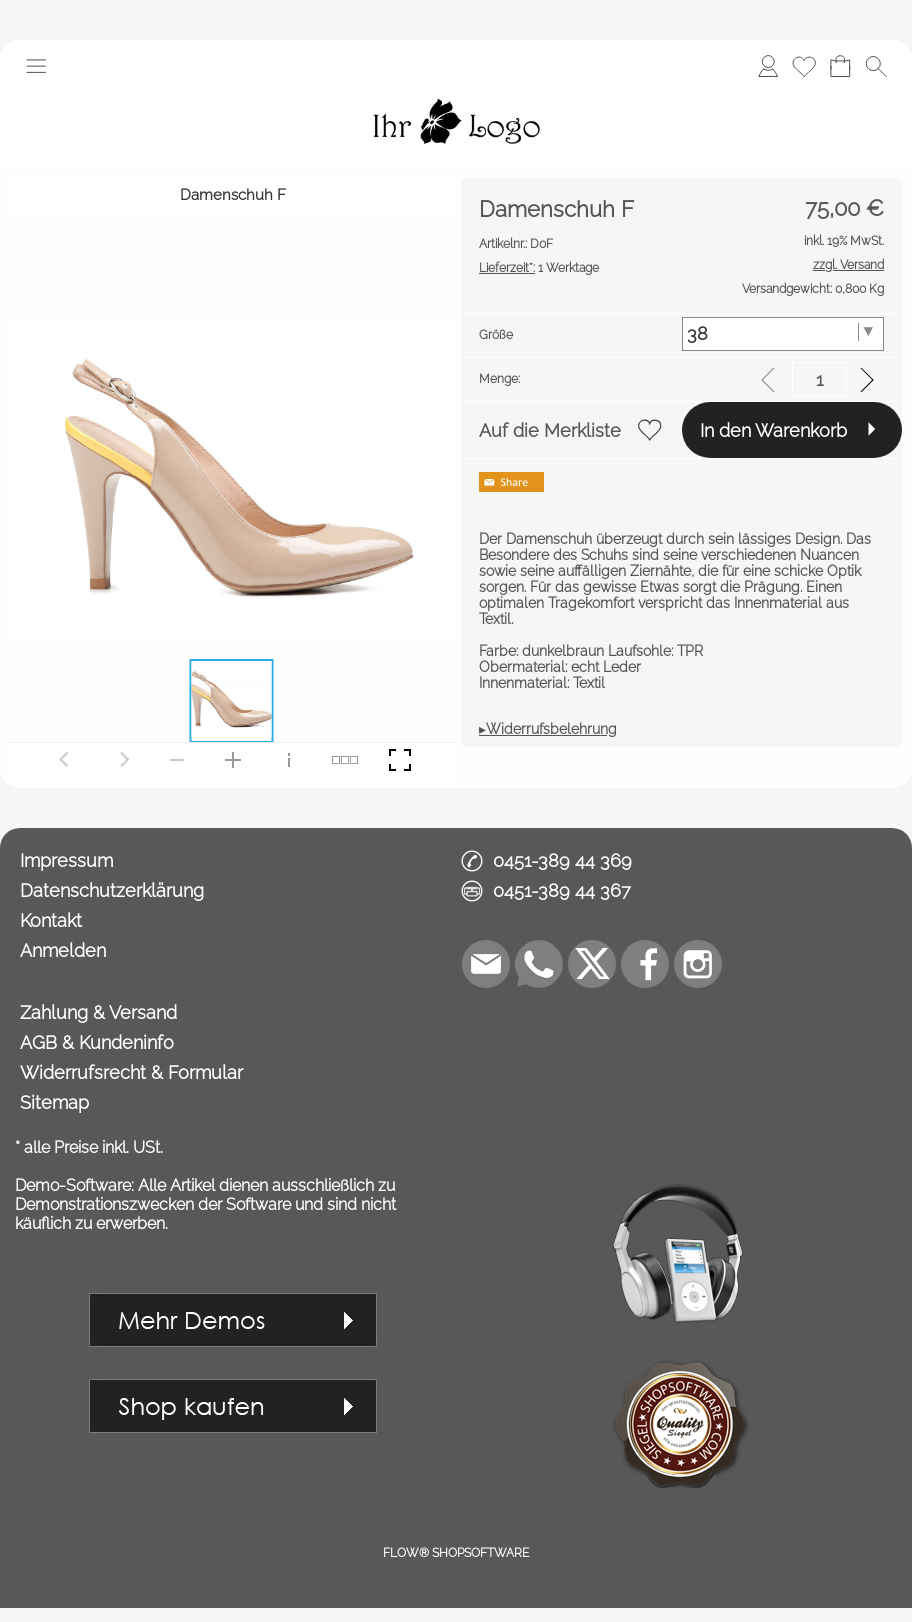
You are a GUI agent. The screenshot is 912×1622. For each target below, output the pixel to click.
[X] (592, 964)
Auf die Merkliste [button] (550, 430)
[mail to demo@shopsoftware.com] (486, 964)
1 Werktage (539, 268)
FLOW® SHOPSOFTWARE (456, 1553)
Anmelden (63, 950)
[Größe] (783, 334)
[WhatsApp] (539, 964)
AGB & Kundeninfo (97, 1042)
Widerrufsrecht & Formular (131, 1072)
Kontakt (51, 920)
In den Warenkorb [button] (773, 430)
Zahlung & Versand (98, 1012)
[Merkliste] (804, 66)
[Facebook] (645, 964)
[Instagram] (698, 964)
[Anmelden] (768, 66)
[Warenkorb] (840, 66)
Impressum (66, 860)
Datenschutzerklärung (112, 890)
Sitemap (54, 1102)
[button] (36, 66)
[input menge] (819, 379)
